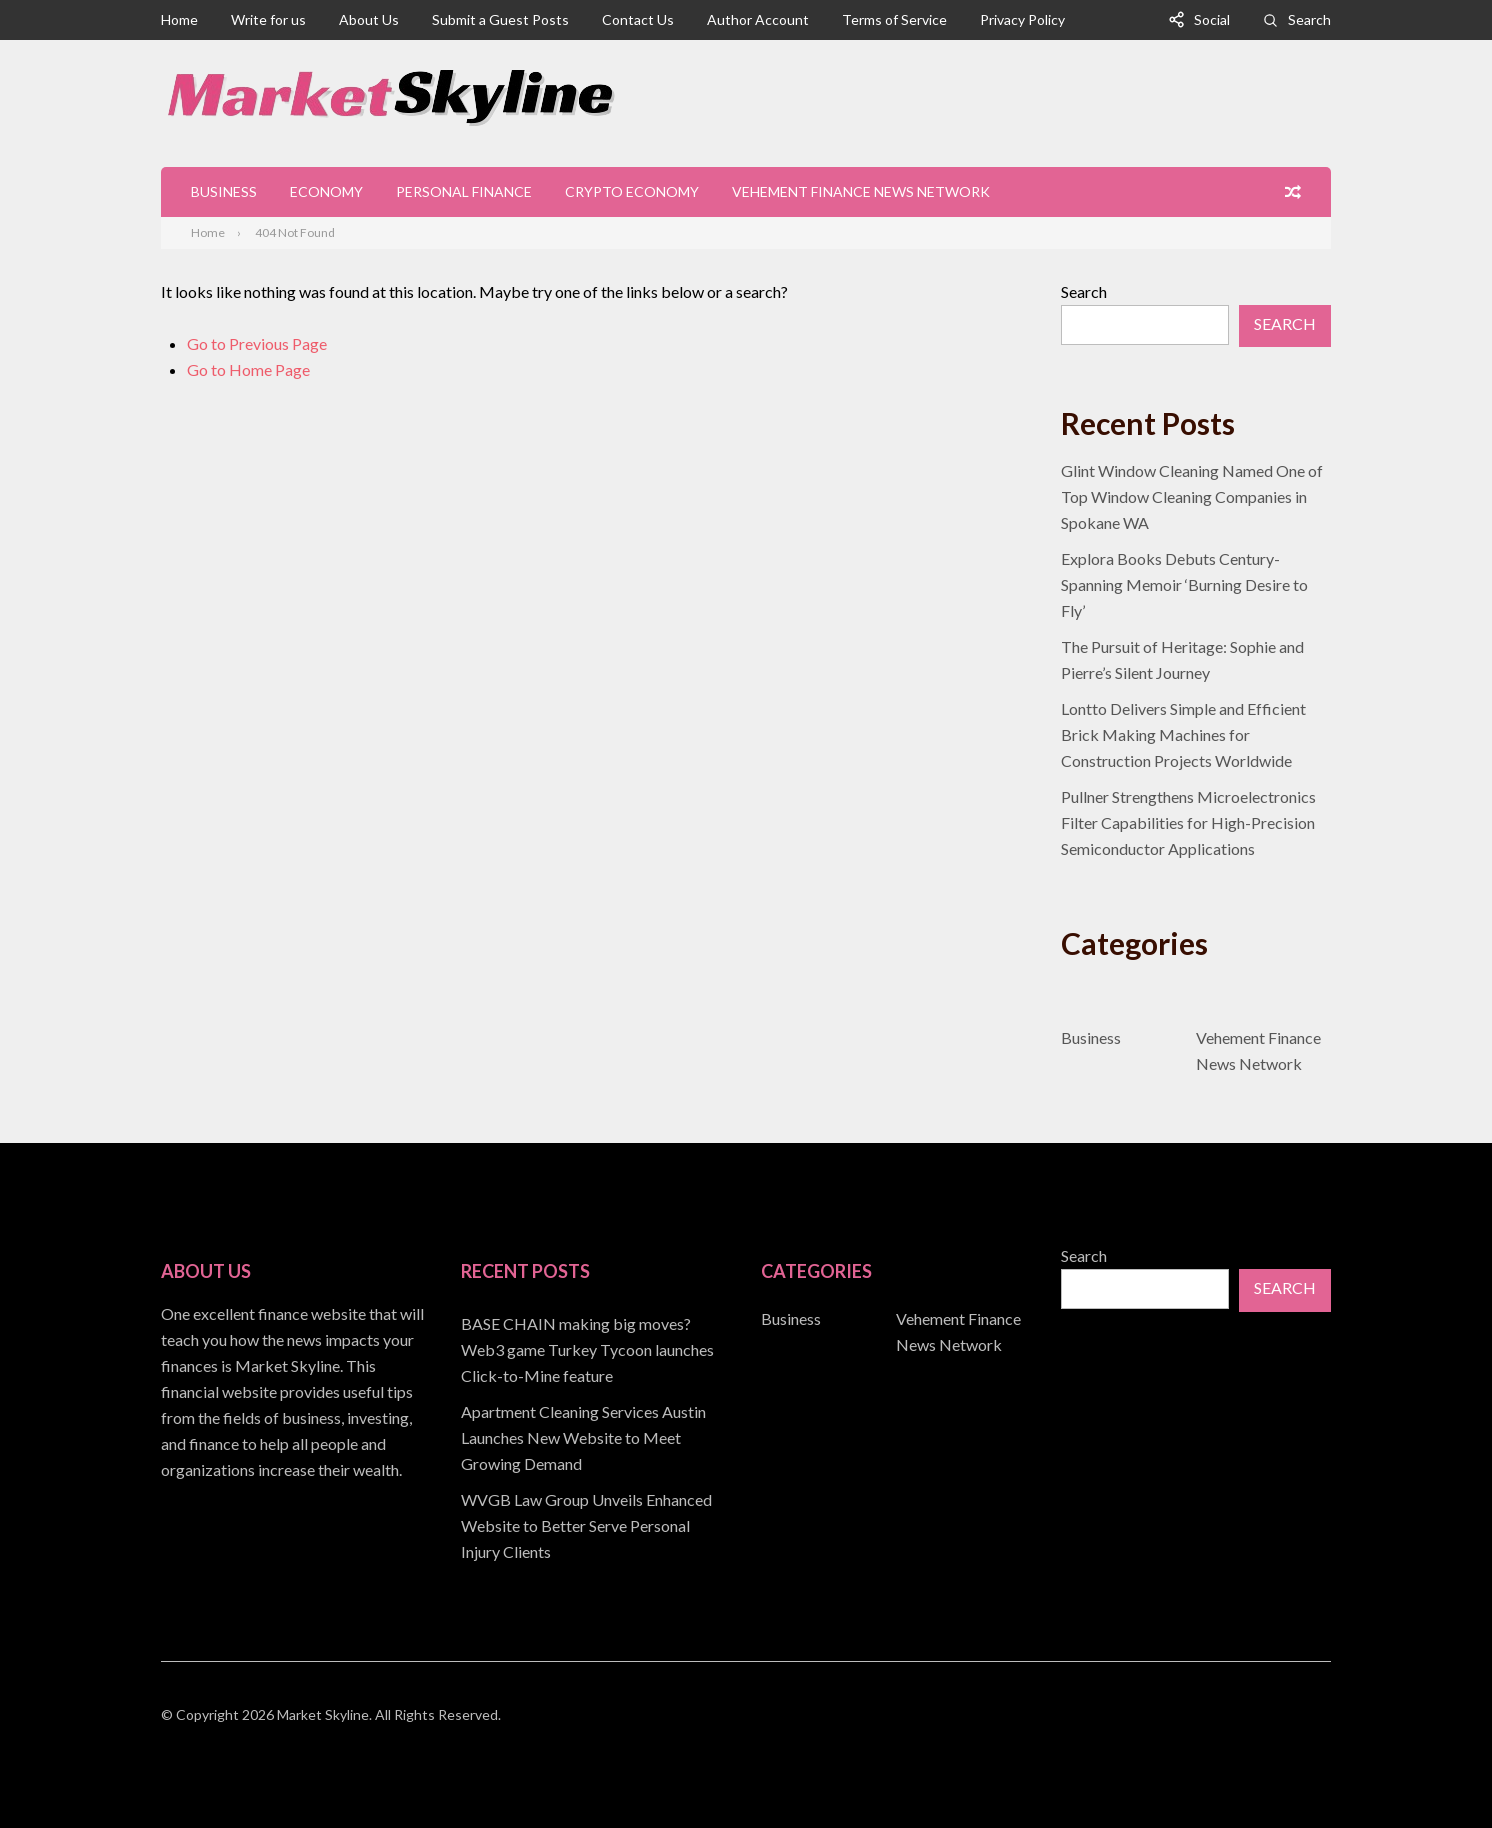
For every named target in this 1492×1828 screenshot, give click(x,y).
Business (224, 191)
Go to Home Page (248, 369)
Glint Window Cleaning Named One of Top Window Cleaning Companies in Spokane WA (1192, 496)
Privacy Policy (1022, 19)
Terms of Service (894, 19)
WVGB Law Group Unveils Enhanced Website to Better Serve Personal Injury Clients (586, 1525)
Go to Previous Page (257, 343)
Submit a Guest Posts (500, 19)
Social (1212, 19)
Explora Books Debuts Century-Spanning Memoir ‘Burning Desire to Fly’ (1184, 584)
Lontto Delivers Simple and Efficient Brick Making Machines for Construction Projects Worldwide (1183, 734)
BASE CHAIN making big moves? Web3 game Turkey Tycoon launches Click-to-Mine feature (587, 1349)
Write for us (268, 19)
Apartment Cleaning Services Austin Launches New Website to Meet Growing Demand (583, 1437)
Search (1309, 19)
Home (179, 19)
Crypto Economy (632, 191)
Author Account (758, 19)
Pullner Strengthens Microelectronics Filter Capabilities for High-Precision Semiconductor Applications (1188, 822)
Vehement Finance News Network (861, 191)
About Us (369, 19)
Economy (326, 191)
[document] (596, 1438)
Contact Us (638, 19)
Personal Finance (464, 191)
